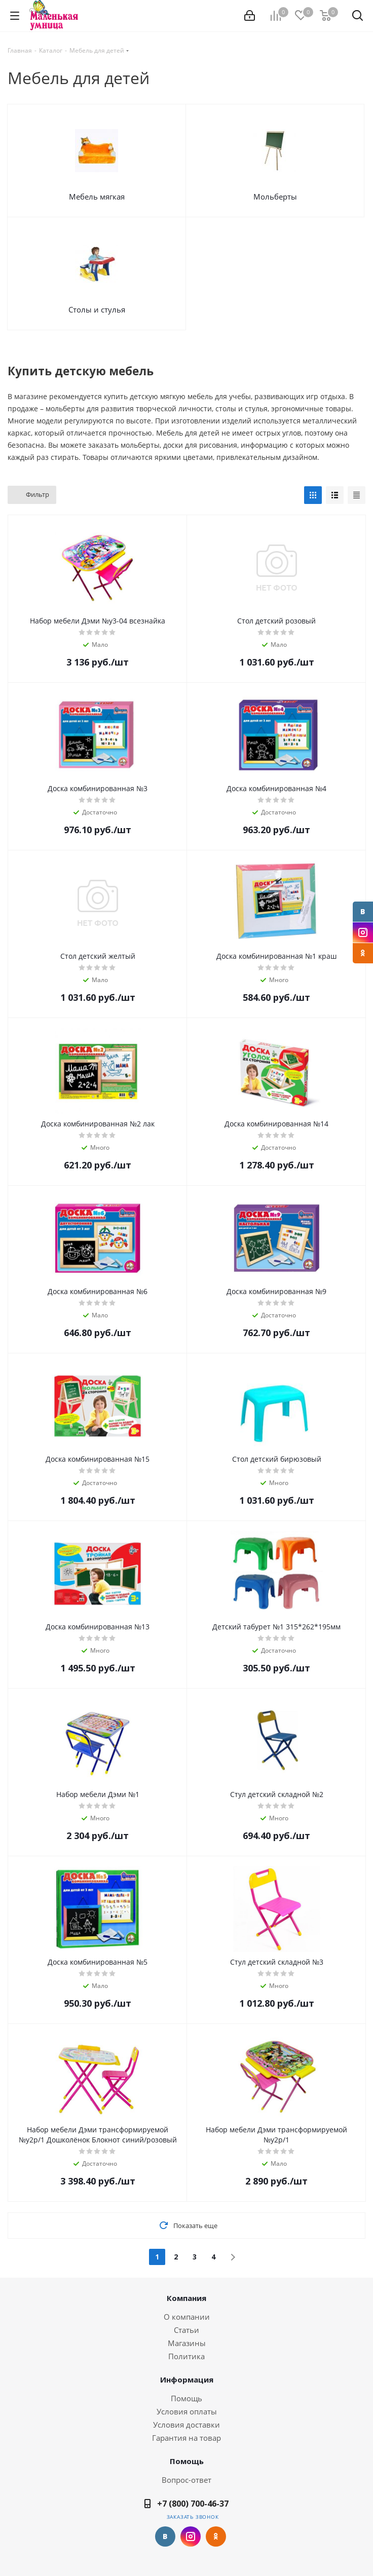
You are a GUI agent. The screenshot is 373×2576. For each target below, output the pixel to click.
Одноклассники (363, 953)
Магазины (187, 2343)
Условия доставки (186, 2424)
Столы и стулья (96, 309)
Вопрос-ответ (186, 2480)
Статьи (186, 2330)
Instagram (363, 932)
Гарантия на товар (186, 2438)
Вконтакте (363, 912)
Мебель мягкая (97, 196)
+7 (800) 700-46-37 (193, 2503)
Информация (186, 2379)
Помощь (186, 2398)
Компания (186, 2298)
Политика (186, 2356)
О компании (187, 2317)
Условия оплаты (187, 2411)
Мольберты (275, 196)
